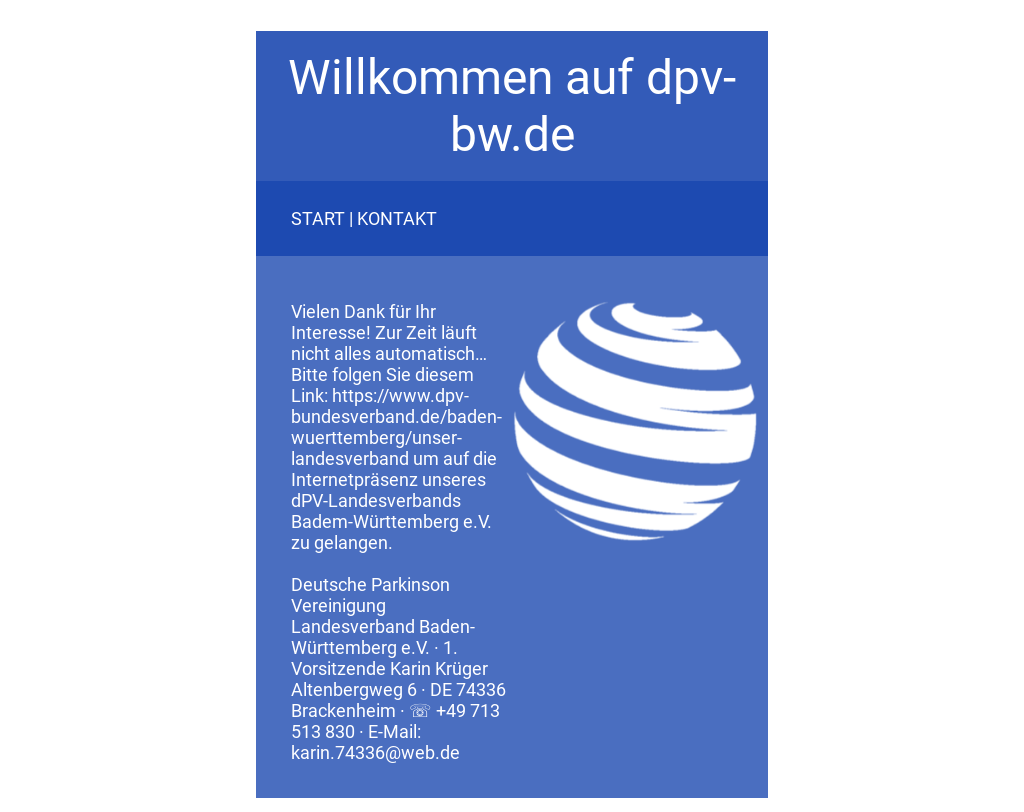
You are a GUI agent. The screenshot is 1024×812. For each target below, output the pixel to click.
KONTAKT (397, 218)
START (318, 218)
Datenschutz (304, 805)
